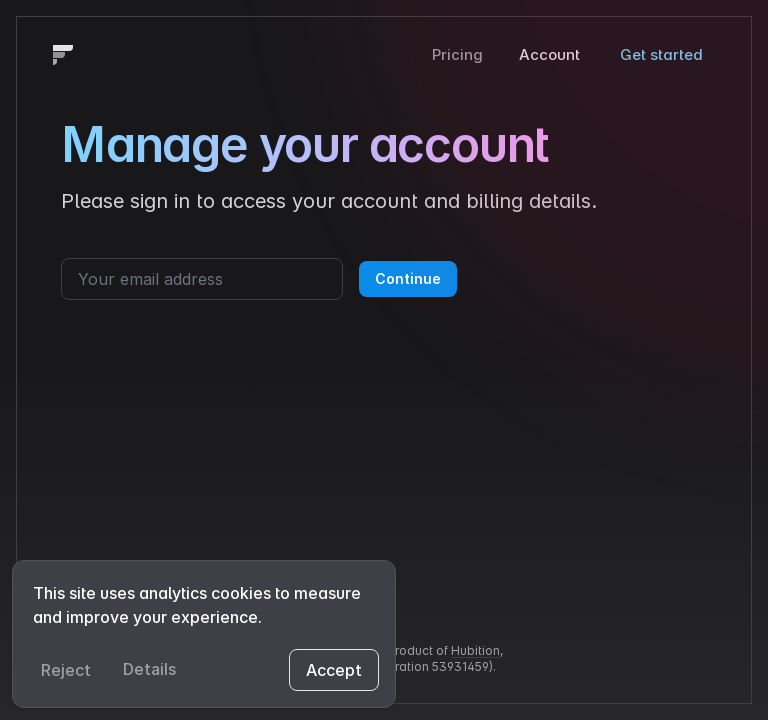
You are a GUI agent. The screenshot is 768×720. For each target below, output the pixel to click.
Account (549, 54)
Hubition (475, 650)
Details (149, 669)
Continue (408, 278)
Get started (661, 54)
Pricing (457, 54)
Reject (66, 670)
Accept (334, 670)
